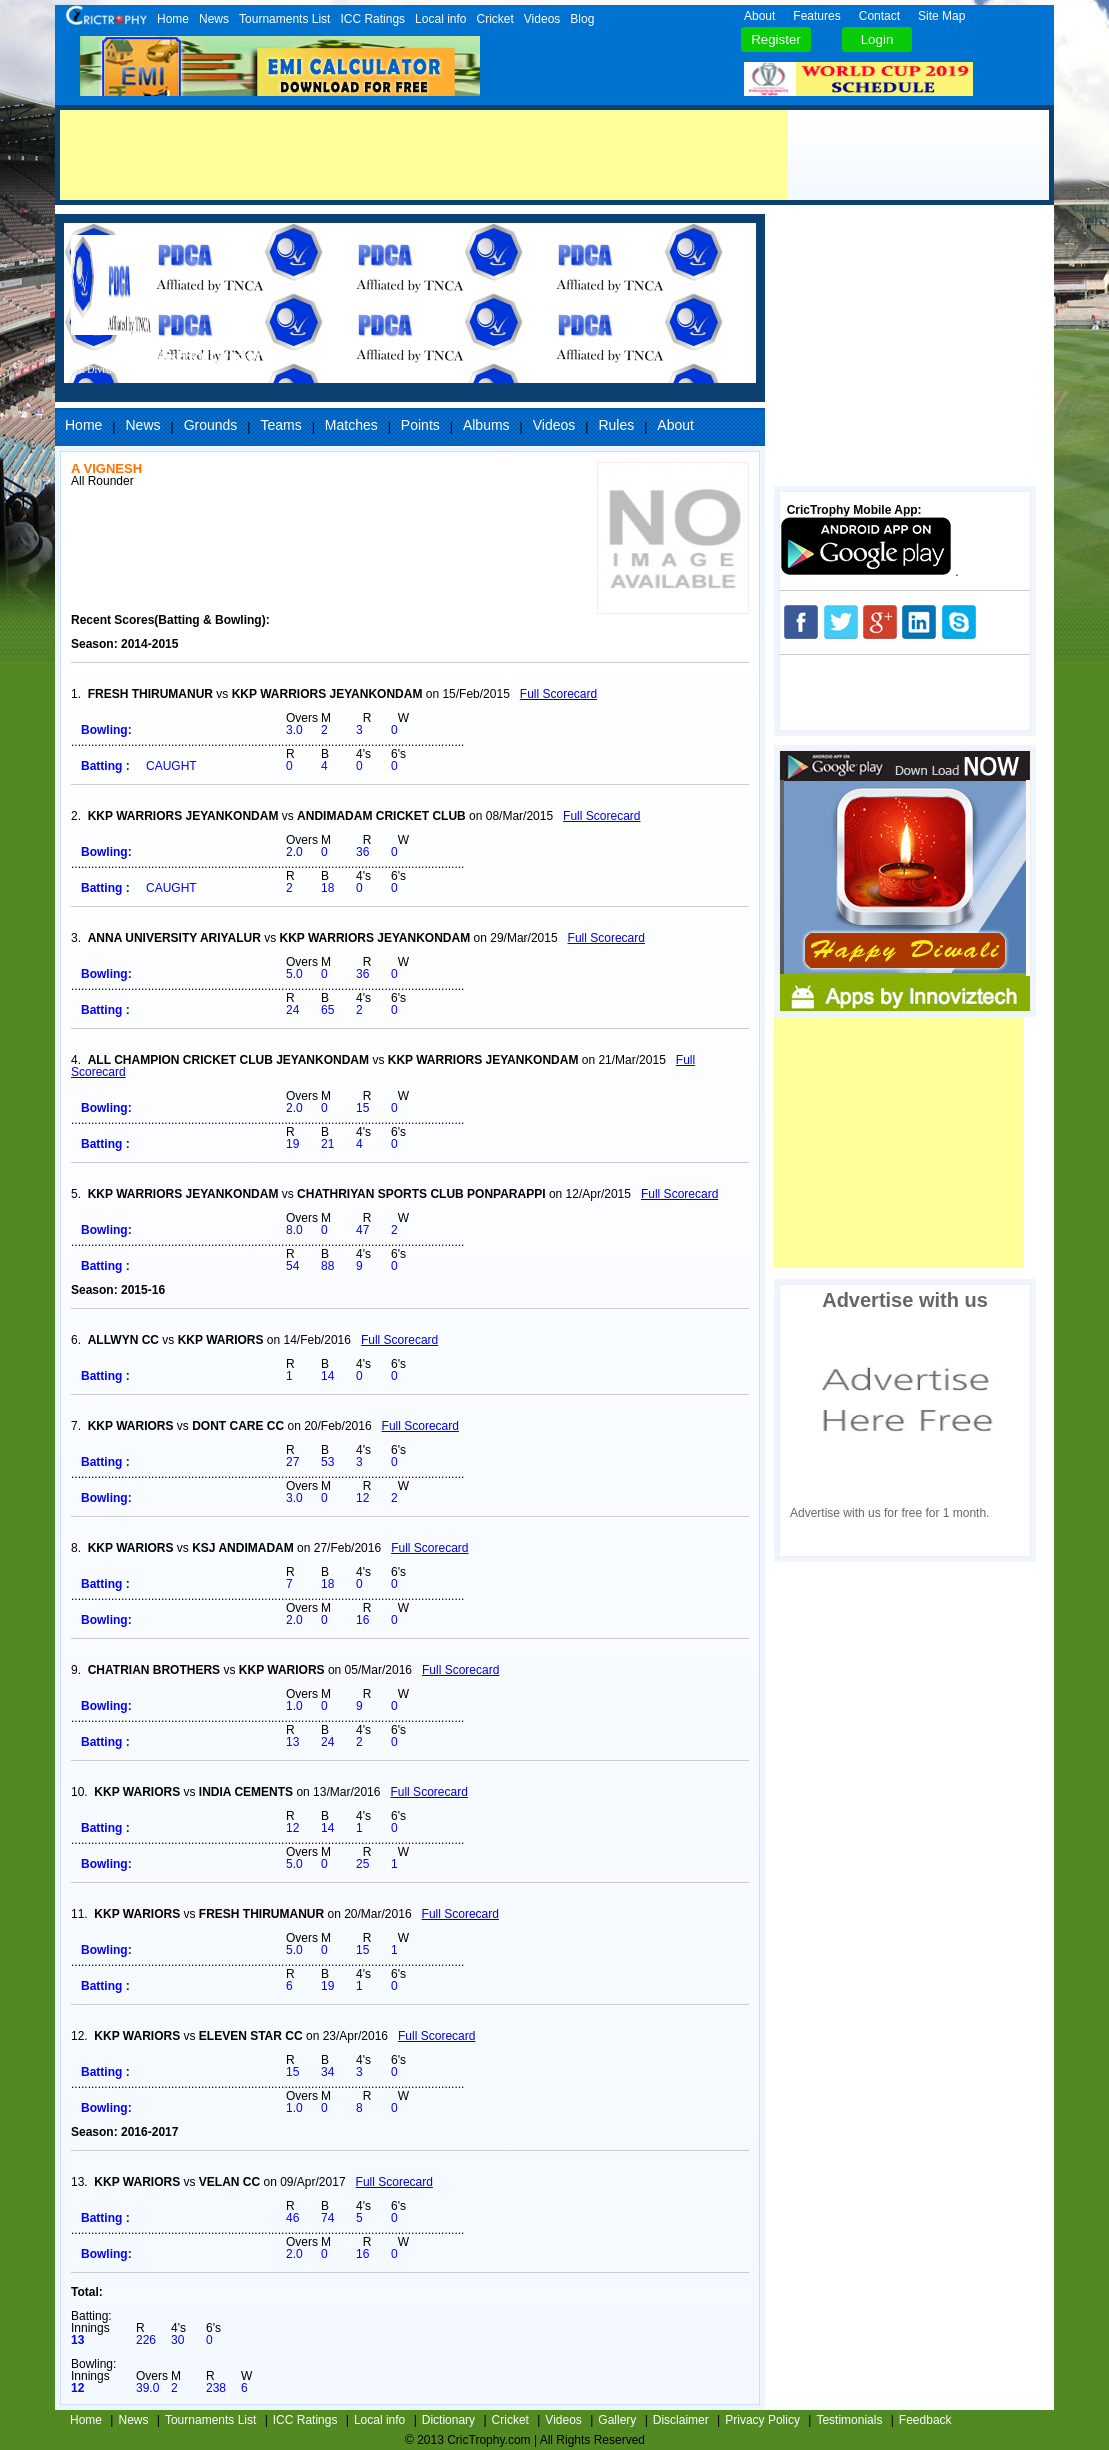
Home (173, 19)
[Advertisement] (424, 155)
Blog (582, 19)
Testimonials (849, 2420)
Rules (616, 425)
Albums (486, 425)
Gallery (617, 2420)
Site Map (941, 16)
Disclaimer (681, 2420)
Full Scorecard (558, 694)
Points (420, 425)
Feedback (925, 2420)
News (214, 19)
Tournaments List (284, 19)
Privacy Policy (762, 2420)
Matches (351, 425)
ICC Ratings (372, 19)
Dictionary (448, 2420)
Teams (280, 425)
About (759, 16)
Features (816, 16)
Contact (879, 16)
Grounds (211, 425)
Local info (440, 19)
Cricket (494, 19)
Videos (542, 19)
